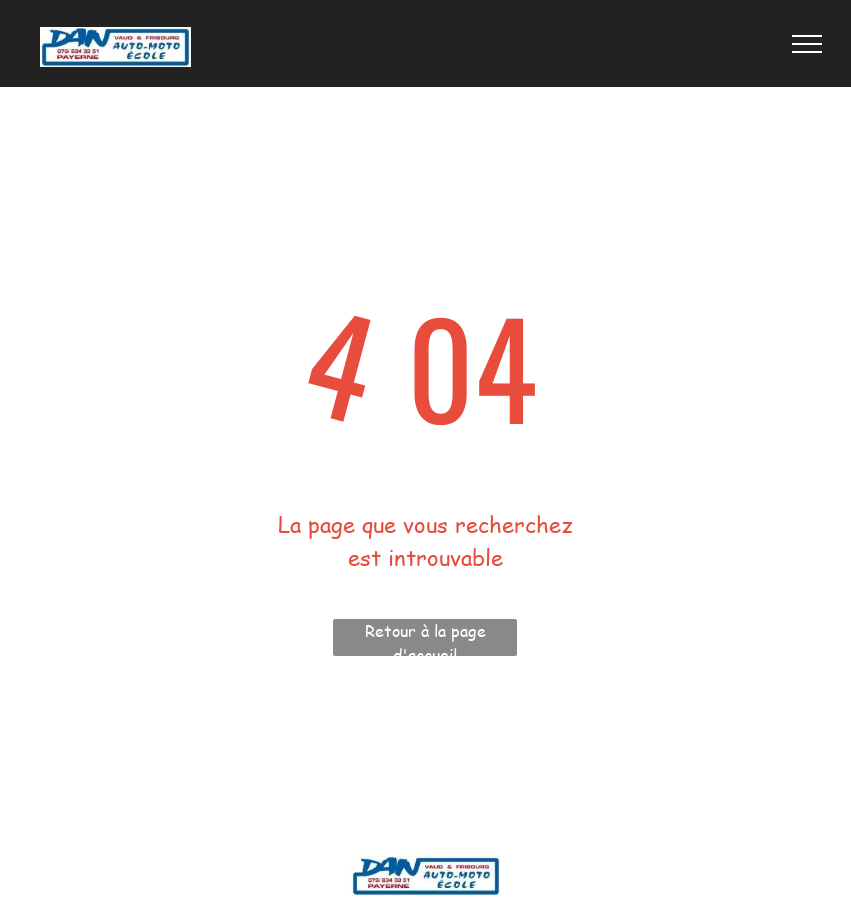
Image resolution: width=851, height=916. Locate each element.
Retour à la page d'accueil (425, 637)
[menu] (807, 44)
